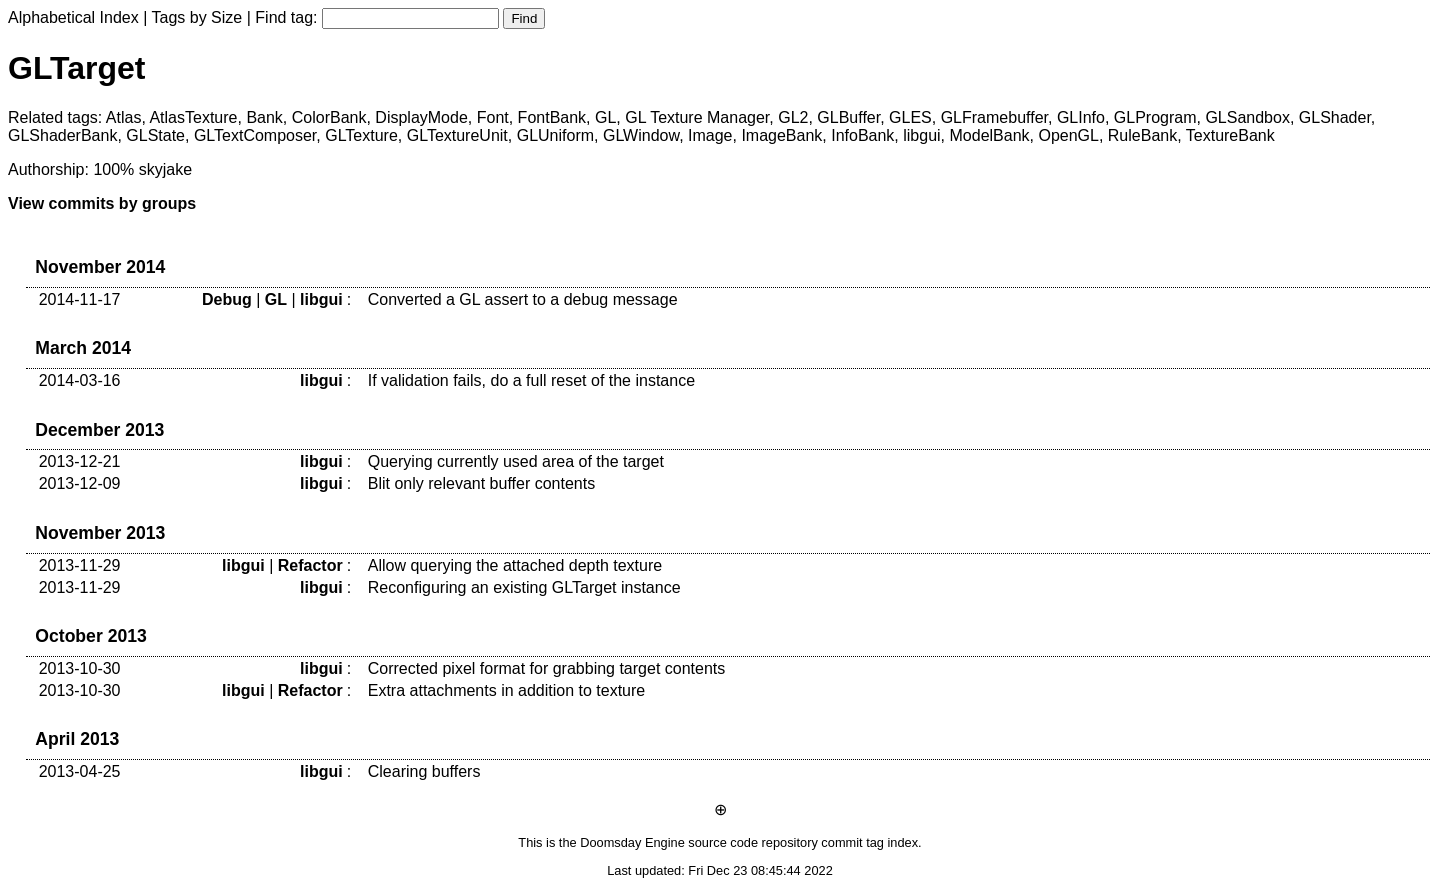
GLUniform (555, 135)
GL (605, 117)
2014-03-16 (80, 380)
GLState (155, 135)
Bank (264, 117)
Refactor (310, 565)
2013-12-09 (80, 483)
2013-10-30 (80, 668)
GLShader (1335, 117)
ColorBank (329, 117)
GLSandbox (1247, 117)
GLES (910, 117)
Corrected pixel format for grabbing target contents (547, 668)
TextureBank (1230, 135)
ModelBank (990, 135)
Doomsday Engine (632, 842)
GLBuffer (848, 117)
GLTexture (361, 135)
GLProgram (1155, 117)
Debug (227, 299)
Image (710, 135)
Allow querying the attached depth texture (515, 565)
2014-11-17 (80, 299)
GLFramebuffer (994, 117)
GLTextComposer (255, 135)
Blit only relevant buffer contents (481, 483)
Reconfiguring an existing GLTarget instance (524, 587)
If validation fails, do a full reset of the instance (531, 380)
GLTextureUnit (457, 135)
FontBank (552, 117)
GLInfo (1081, 117)
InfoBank (862, 135)
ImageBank (781, 135)
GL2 (793, 117)
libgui (921, 135)
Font (493, 117)
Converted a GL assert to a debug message (523, 299)
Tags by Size (197, 17)
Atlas (124, 117)
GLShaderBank (62, 135)
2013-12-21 (80, 461)
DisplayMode (421, 117)
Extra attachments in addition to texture (506, 690)
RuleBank (1142, 135)
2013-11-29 (80, 565)
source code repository (752, 842)
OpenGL (1068, 135)
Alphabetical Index (73, 17)
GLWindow (641, 135)
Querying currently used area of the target (516, 461)
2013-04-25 (80, 771)
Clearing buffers (424, 771)
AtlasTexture (193, 117)
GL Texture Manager (697, 117)
